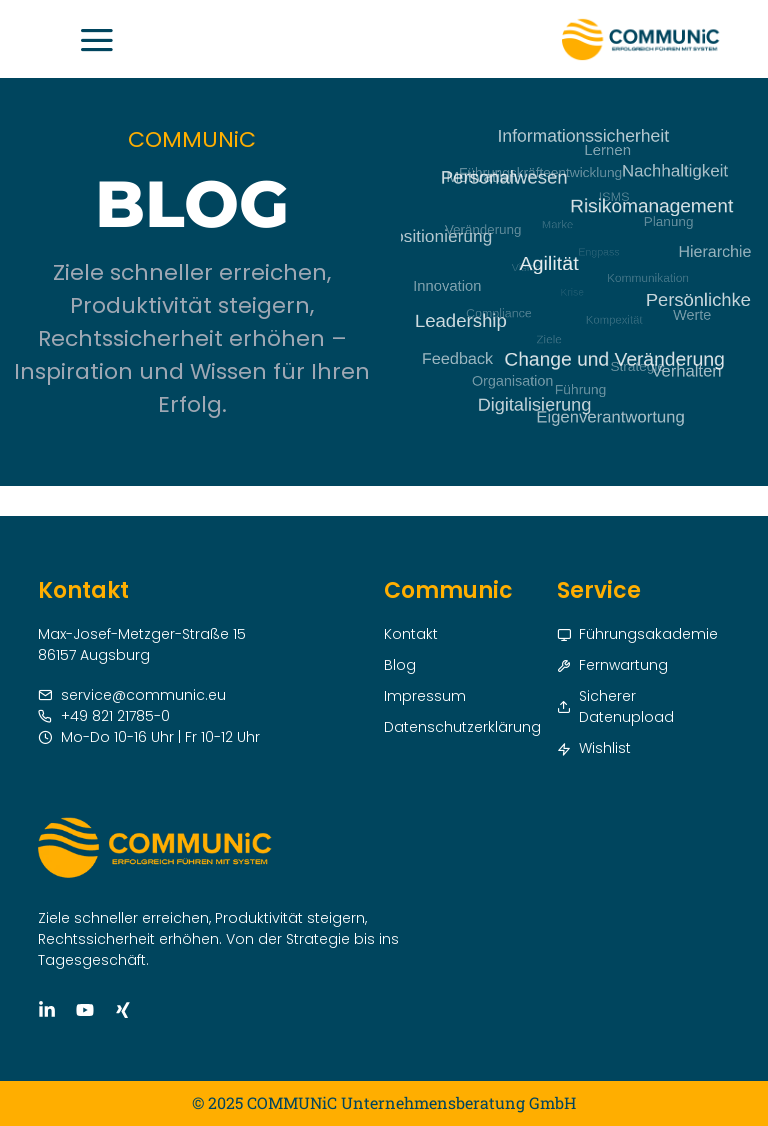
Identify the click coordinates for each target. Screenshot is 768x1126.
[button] (101, 39)
